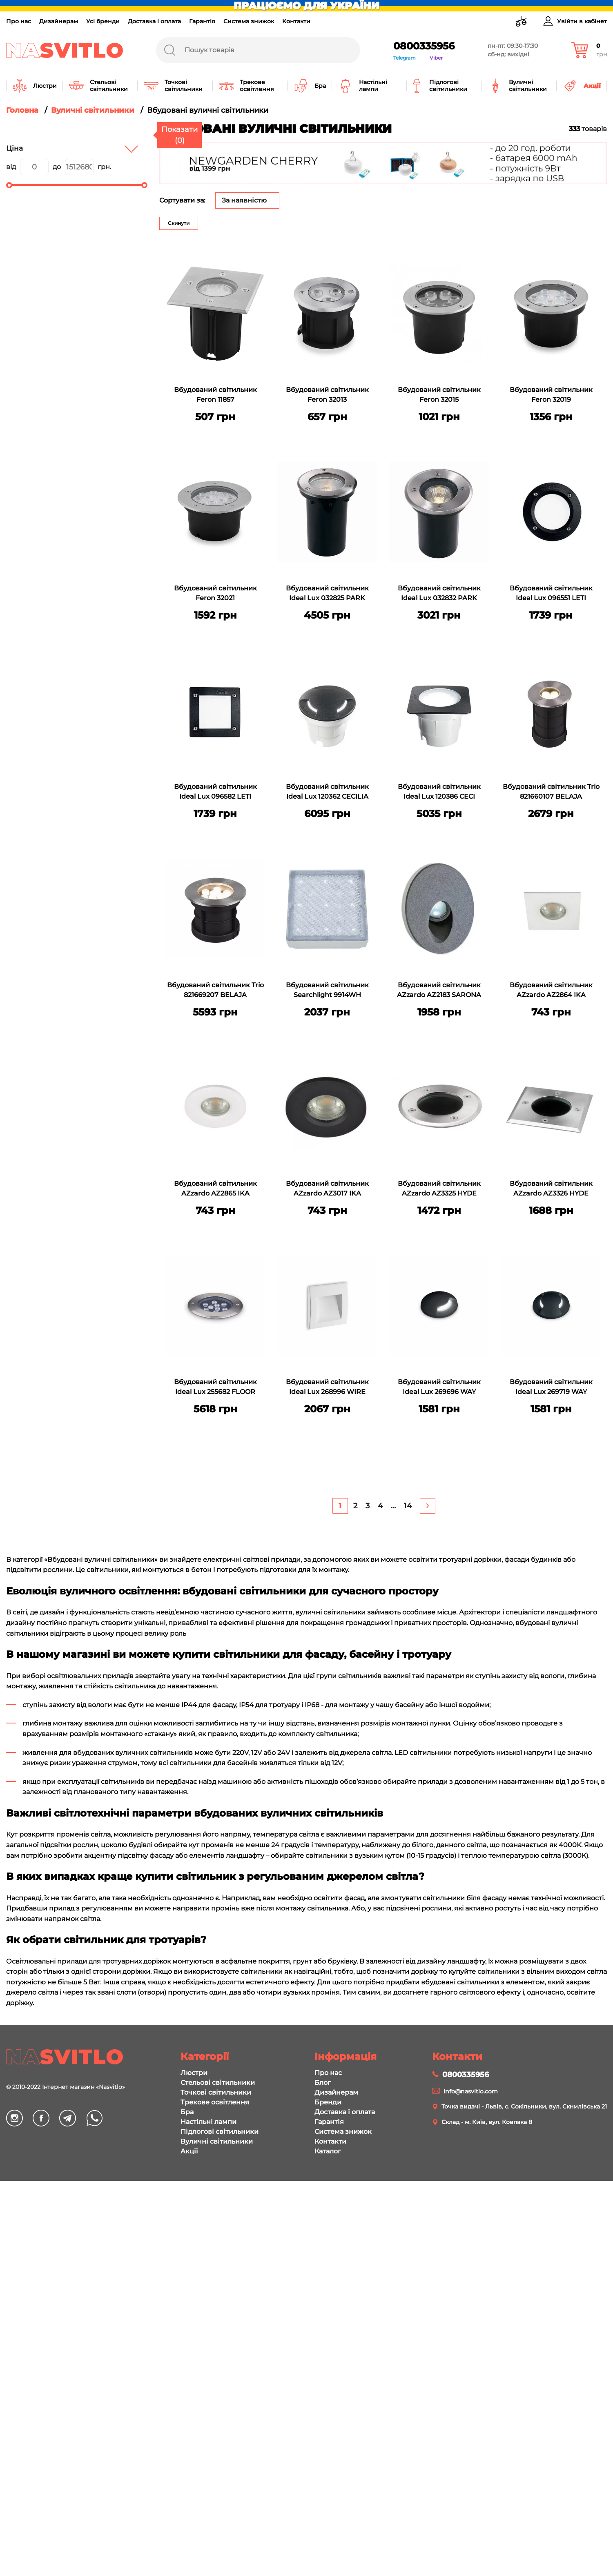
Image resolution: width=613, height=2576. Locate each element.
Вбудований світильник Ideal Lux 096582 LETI (215, 791)
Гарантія (202, 21)
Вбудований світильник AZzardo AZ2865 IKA (215, 1188)
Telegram (404, 58)
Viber (436, 58)
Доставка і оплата (154, 21)
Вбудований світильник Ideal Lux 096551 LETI (551, 593)
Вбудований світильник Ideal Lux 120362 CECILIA (327, 791)
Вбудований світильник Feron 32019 (551, 394)
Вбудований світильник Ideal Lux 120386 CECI (439, 791)
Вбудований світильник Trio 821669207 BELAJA (215, 990)
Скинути (178, 223)
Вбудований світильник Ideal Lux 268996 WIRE (327, 1387)
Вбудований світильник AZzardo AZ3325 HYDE (439, 1188)
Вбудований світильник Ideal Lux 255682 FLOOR (215, 1387)
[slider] (9, 185)
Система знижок (248, 21)
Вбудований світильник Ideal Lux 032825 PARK (327, 593)
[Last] (408, 1505)
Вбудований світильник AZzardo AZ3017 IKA (327, 1188)
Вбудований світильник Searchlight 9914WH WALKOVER (327, 991)
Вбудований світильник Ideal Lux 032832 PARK (439, 593)
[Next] (427, 1506)
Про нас (18, 21)
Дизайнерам (58, 21)
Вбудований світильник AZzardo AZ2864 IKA (551, 990)
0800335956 (424, 46)
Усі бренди (103, 21)
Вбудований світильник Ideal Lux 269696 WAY (439, 1387)
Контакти (296, 21)
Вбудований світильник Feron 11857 (215, 394)
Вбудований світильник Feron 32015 (439, 394)
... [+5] (393, 1505)
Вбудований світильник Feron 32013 (327, 394)
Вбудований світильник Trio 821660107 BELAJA (551, 791)
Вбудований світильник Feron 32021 (215, 593)
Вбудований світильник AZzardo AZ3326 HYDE (551, 1188)
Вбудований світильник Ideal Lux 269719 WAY (551, 1387)
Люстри (194, 2569)
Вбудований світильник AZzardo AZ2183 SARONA (439, 990)
